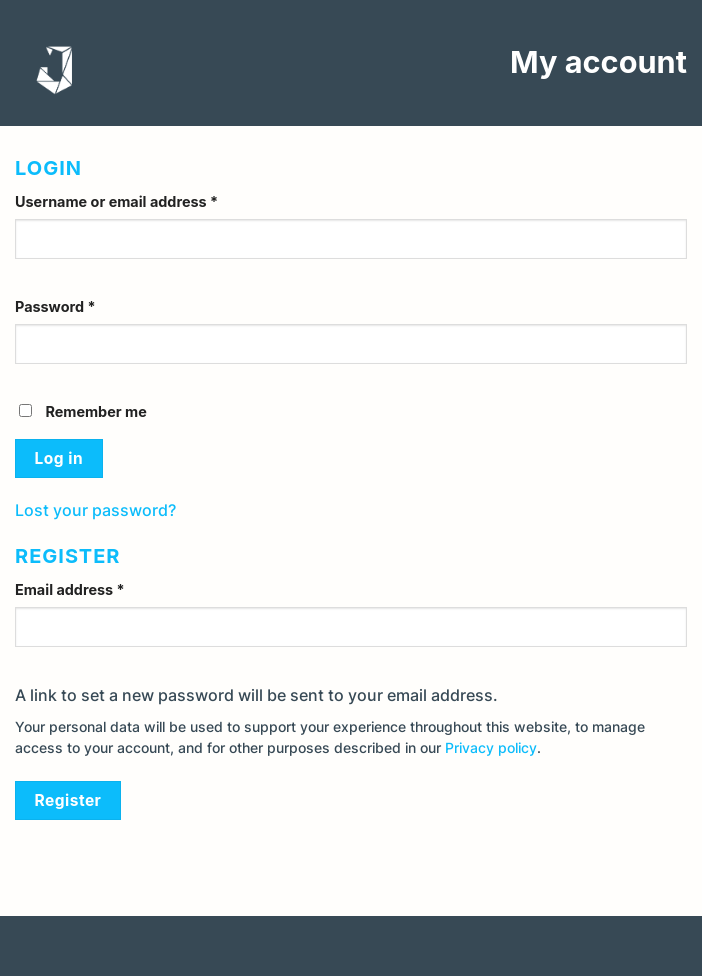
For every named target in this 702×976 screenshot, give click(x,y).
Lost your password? (95, 510)
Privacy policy (491, 748)
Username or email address (116, 201)
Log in (59, 458)
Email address (70, 589)
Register (68, 800)
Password (55, 306)
